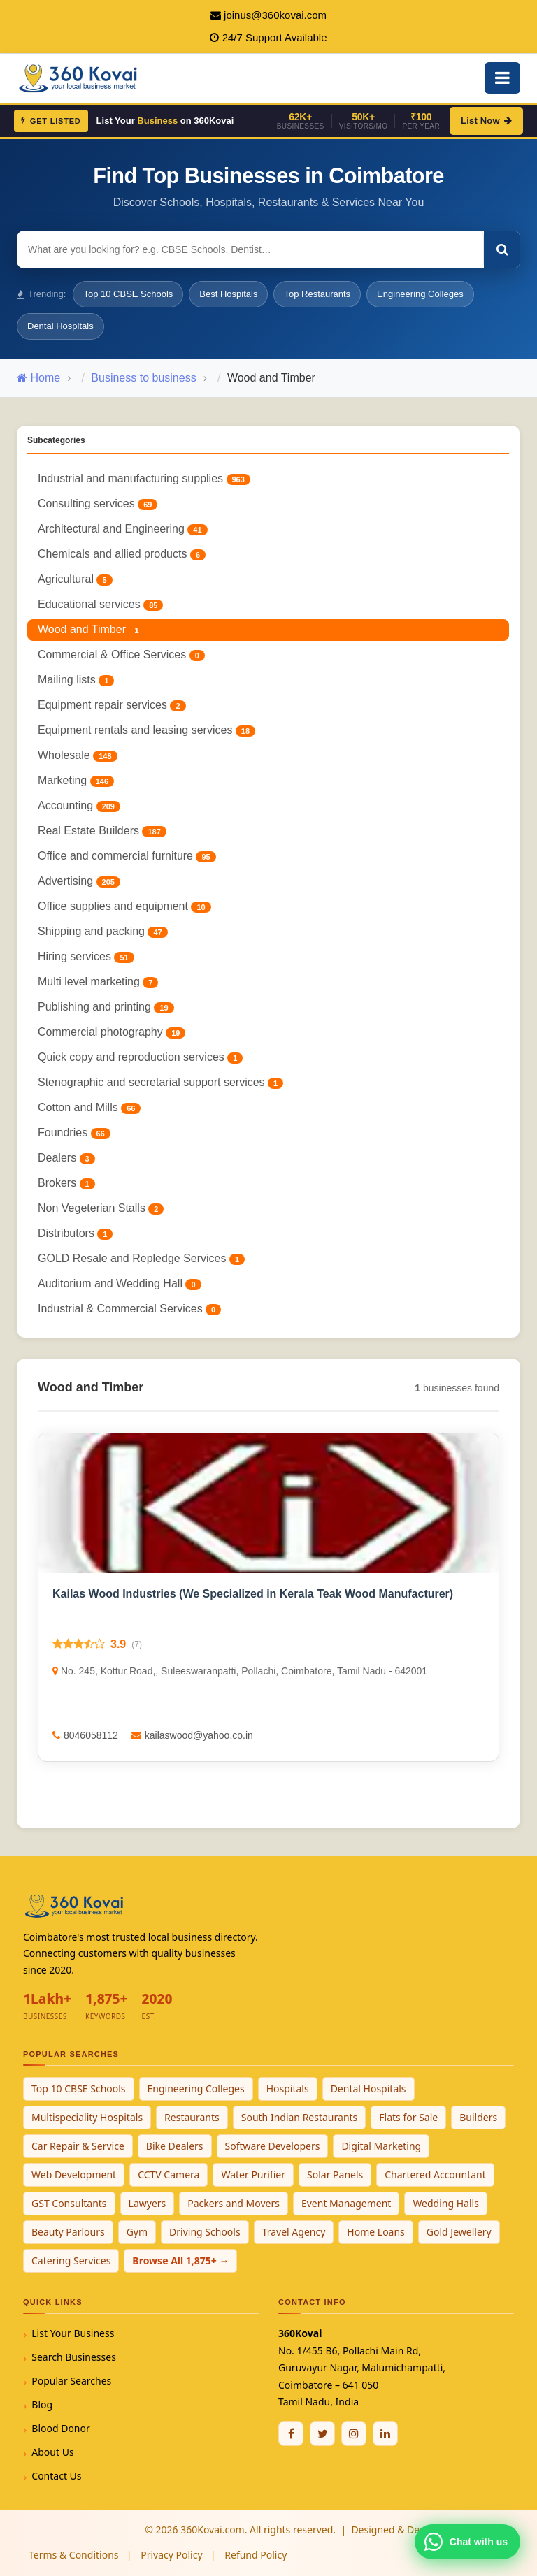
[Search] (502, 249)
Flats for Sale (408, 2117)
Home (38, 378)
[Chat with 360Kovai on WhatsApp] (467, 2541)
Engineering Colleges (420, 294)
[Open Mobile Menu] (502, 78)
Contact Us (56, 2475)
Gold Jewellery (459, 2231)
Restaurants (192, 2117)
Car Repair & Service (77, 2145)
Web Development (73, 2174)
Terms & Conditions (74, 2554)
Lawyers (147, 2203)
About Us (52, 2452)
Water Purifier (253, 2174)
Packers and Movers (233, 2203)
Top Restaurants (317, 294)
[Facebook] (290, 2433)
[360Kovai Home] (80, 76)
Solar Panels (335, 2174)
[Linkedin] (385, 2433)
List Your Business (72, 2333)
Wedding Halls (446, 2203)
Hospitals (287, 2088)
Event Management (346, 2203)
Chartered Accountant (435, 2174)
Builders (478, 2117)
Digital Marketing (381, 2145)
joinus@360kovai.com (275, 15)
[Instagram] (353, 2433)
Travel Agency (294, 2231)
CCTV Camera (168, 2174)
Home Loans (376, 2231)
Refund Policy (255, 2554)
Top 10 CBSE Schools (128, 294)
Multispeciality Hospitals (87, 2117)
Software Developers (272, 2145)
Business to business (143, 378)
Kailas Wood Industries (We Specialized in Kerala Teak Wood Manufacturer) (252, 1594)
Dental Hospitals (60, 326)
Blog (41, 2404)
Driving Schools (205, 2231)
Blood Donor (60, 2428)
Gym (137, 2231)
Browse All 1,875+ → (180, 2260)
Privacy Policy (171, 2554)
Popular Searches (71, 2380)
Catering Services (70, 2260)
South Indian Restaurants (299, 2117)
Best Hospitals (228, 294)
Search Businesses (73, 2357)
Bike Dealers (174, 2145)
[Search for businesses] (250, 249)
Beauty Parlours (68, 2231)
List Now (486, 120)
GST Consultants (69, 2203)
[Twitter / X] (322, 2433)
